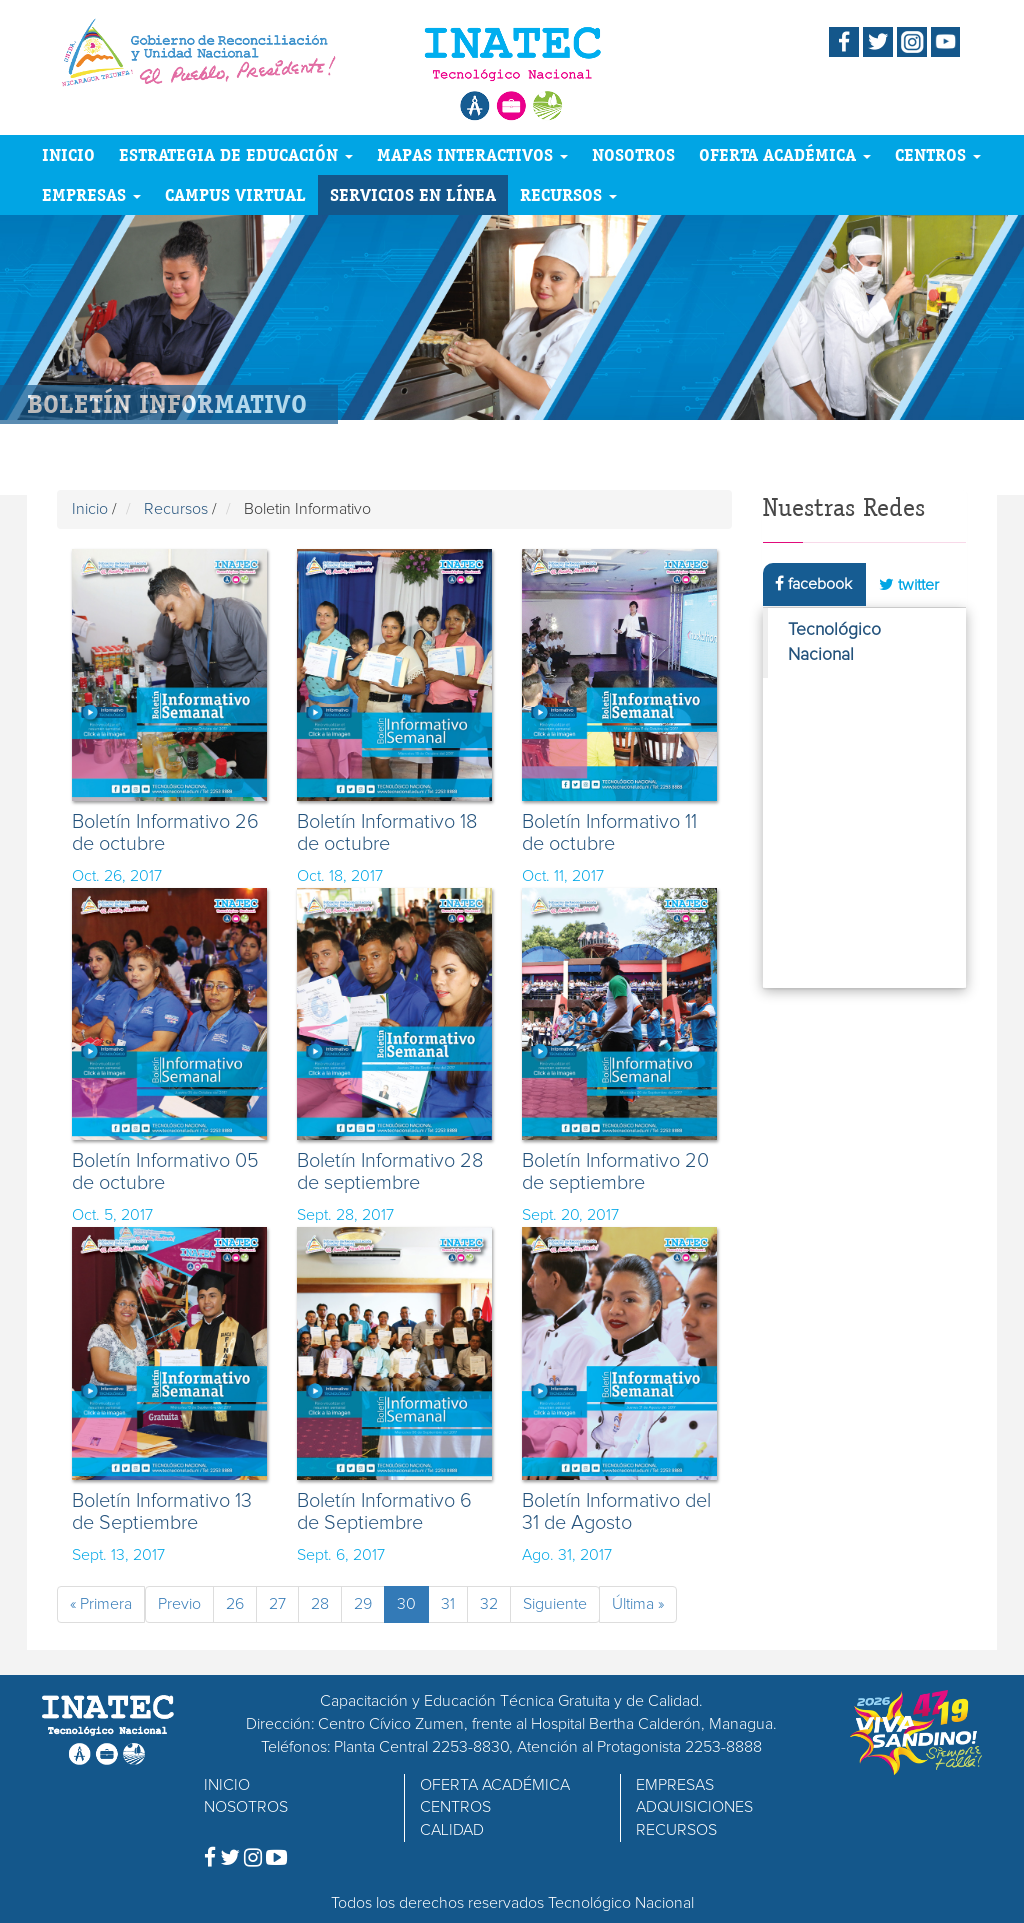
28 (320, 1604)
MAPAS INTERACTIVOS (472, 154)
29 (363, 1604)
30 (406, 1604)
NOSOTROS (633, 154)
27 (277, 1604)
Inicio (90, 509)
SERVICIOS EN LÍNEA (413, 194)
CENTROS (938, 154)
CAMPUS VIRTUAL (235, 194)
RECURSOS (568, 194)
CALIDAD (452, 1830)
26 (235, 1604)
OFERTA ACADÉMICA (785, 154)
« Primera (101, 1604)
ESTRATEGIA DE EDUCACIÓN (236, 154)
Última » (638, 1604)
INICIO (68, 154)
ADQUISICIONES (694, 1807)
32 (489, 1604)
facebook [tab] (813, 583)
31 (448, 1604)
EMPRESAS (91, 194)
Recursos (176, 509)
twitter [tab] (909, 584)
